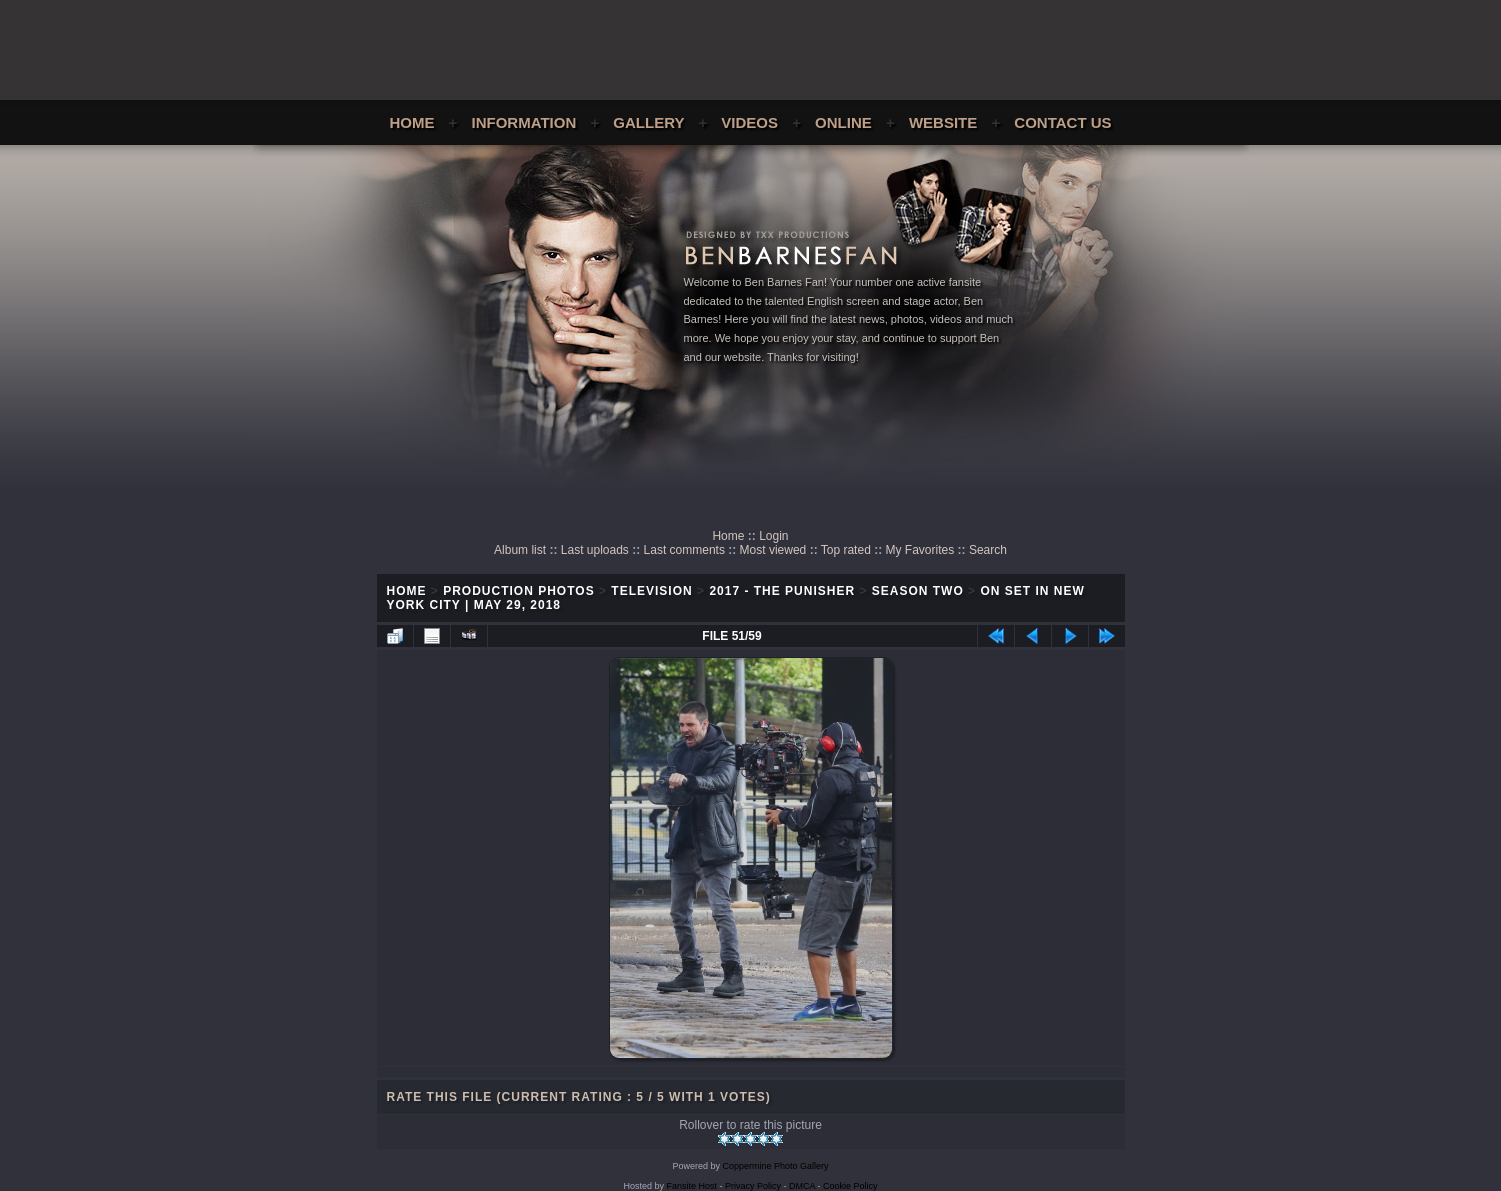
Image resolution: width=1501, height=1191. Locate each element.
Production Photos (518, 591)
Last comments (684, 550)
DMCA (802, 1186)
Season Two (918, 591)
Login (773, 536)
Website (943, 122)
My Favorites (920, 550)
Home (411, 122)
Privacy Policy (753, 1186)
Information (524, 122)
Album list (520, 550)
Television (651, 591)
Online (843, 122)
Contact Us (1062, 122)
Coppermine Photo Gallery (775, 1166)
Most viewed (773, 550)
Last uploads (595, 550)
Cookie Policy (850, 1186)
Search (988, 550)
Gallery (648, 122)
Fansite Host (691, 1186)
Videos (749, 122)
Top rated (846, 550)
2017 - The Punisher (782, 591)
